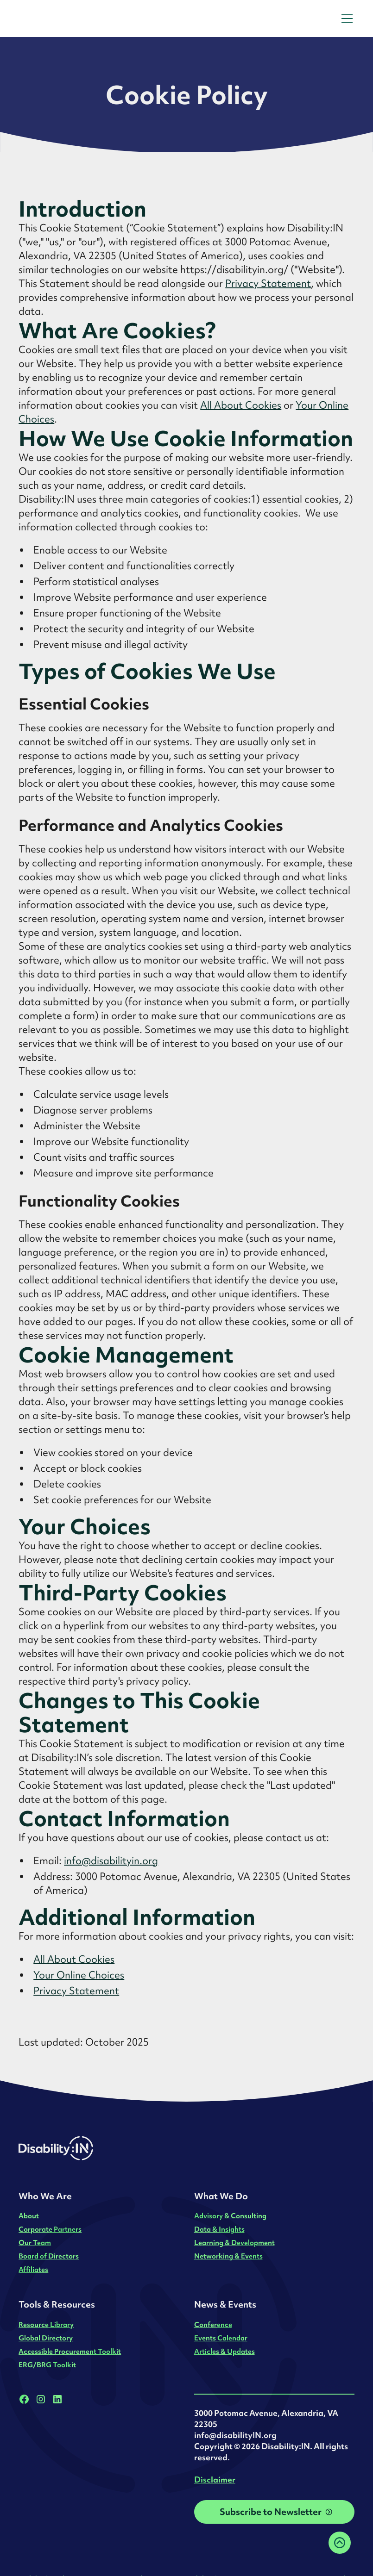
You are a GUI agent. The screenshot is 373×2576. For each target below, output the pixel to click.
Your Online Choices (78, 1975)
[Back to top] (340, 2543)
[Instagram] (40, 2399)
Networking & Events (228, 2256)
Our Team (35, 2242)
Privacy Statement (268, 283)
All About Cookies (240, 405)
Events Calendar (220, 2337)
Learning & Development (234, 2242)
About (29, 2215)
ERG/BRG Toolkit (47, 2364)
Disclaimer (214, 2480)
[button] (345, 18)
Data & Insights (219, 2229)
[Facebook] (24, 2399)
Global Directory (46, 2337)
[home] (78, 18)
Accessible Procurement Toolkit (70, 2351)
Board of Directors (49, 2256)
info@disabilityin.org (111, 1860)
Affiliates (33, 2269)
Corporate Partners (50, 2229)
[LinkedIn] (57, 2399)
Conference (213, 2324)
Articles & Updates (224, 2351)
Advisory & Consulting (230, 2215)
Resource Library (46, 2324)
